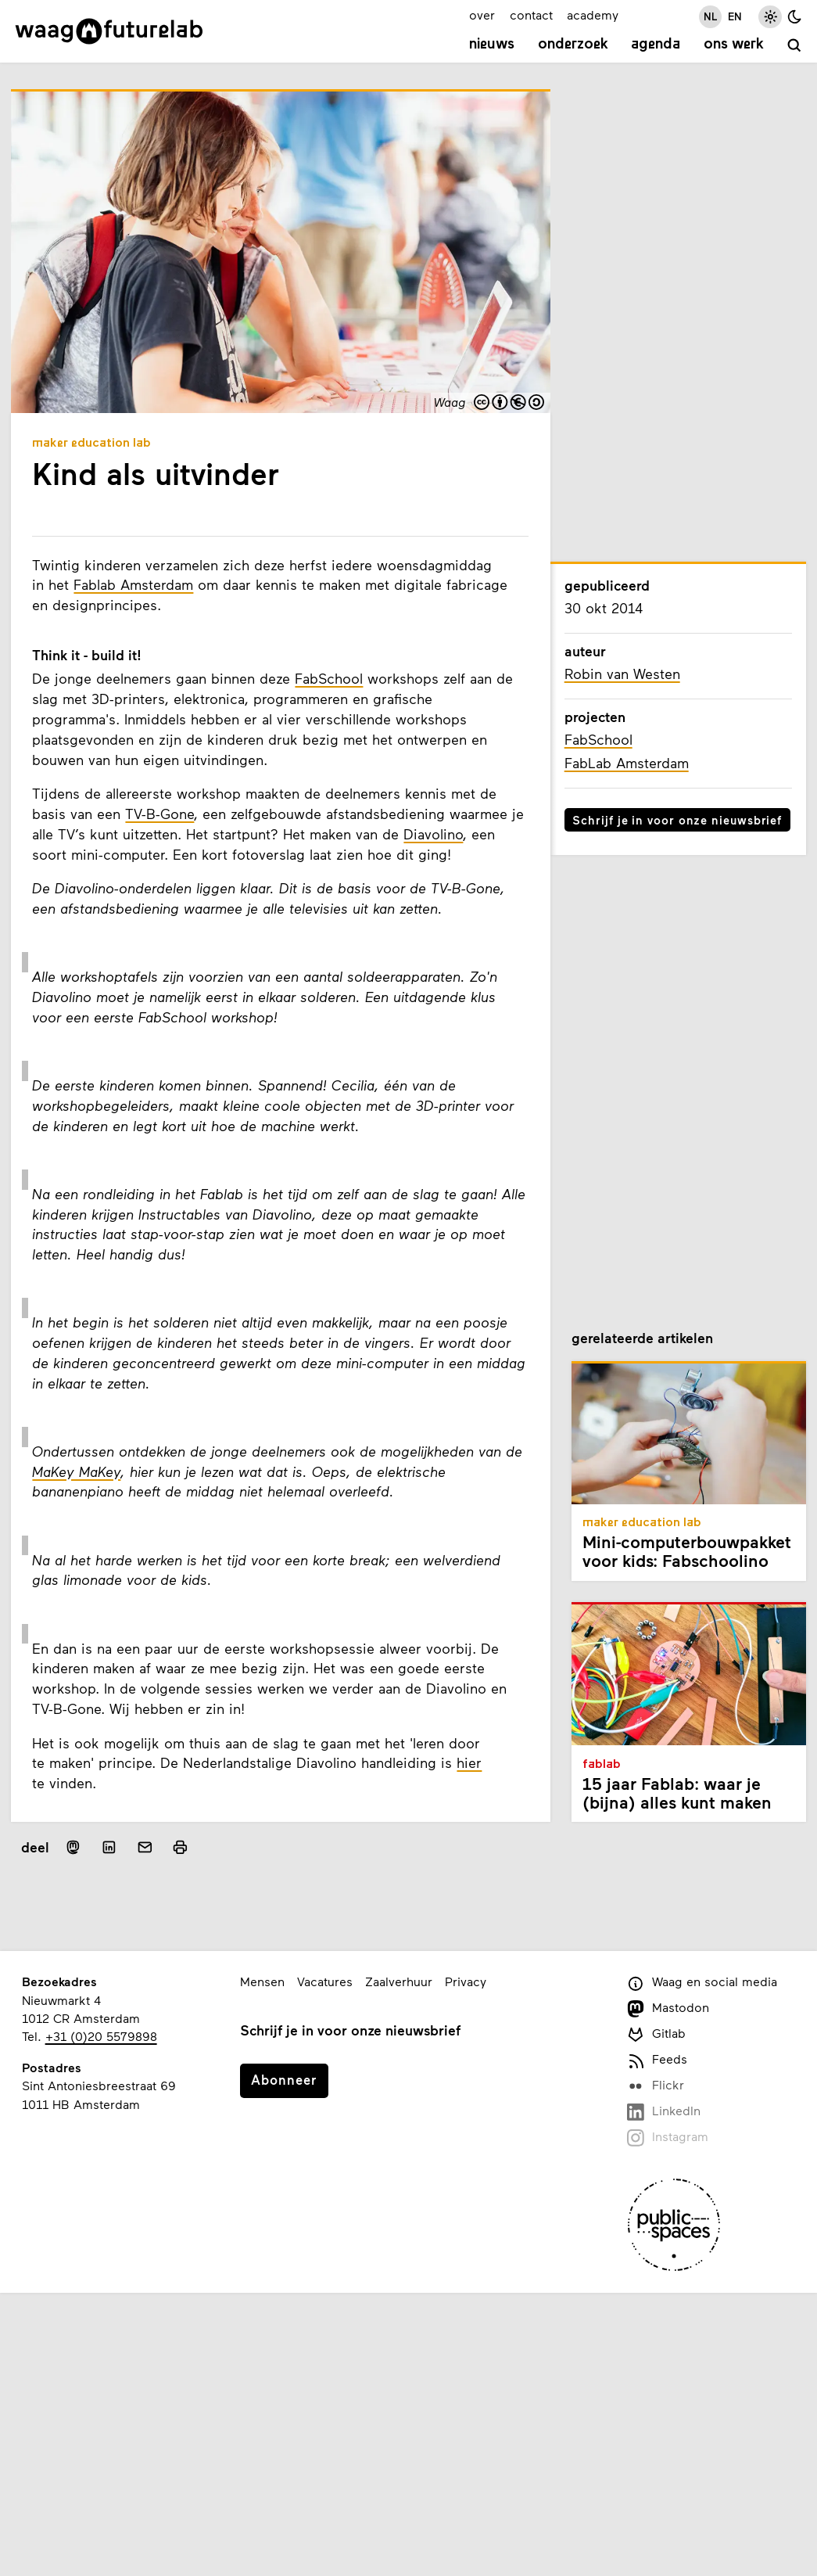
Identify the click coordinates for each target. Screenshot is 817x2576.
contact (531, 14)
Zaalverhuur (398, 1981)
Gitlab (656, 2034)
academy (592, 14)
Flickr (655, 2086)
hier (469, 1762)
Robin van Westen (622, 673)
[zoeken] (795, 46)
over (482, 14)
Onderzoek (573, 44)
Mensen (262, 1981)
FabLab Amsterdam (626, 762)
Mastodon (668, 2008)
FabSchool (329, 678)
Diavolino (433, 833)
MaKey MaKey (76, 1471)
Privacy (465, 1981)
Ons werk (734, 44)
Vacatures (325, 1981)
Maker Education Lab (91, 443)
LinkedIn (664, 2112)
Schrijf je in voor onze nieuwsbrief (677, 820)
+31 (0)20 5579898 (101, 2035)
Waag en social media (702, 1983)
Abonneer (284, 2079)
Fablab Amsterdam (133, 584)
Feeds (657, 2060)
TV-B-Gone (159, 813)
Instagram (667, 2138)
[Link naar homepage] (109, 31)
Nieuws (491, 44)
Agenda (655, 44)
